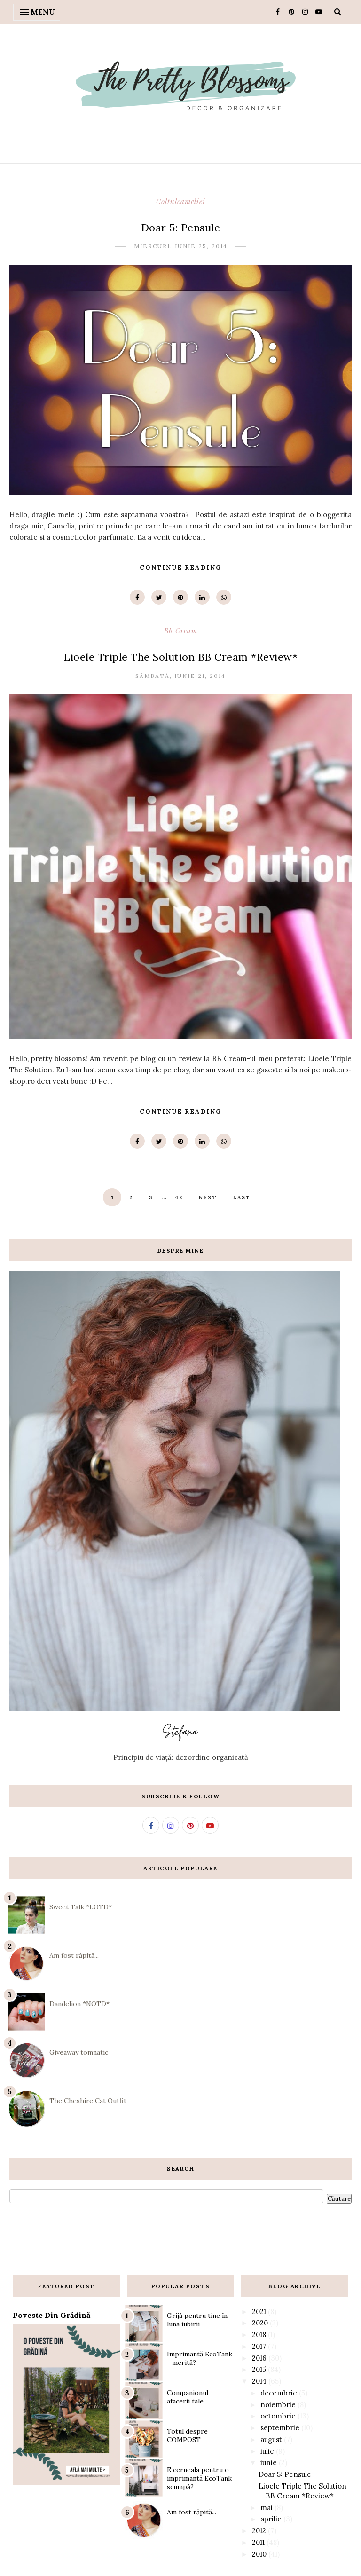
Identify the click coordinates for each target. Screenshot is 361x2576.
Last (242, 1197)
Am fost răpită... (74, 1955)
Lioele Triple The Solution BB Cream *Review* (180, 656)
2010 (259, 2554)
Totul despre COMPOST (187, 2435)
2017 (259, 2346)
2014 (259, 2381)
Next (208, 1197)
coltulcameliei (180, 201)
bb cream (180, 630)
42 (179, 1197)
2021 (259, 2311)
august (271, 2439)
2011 (258, 2542)
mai (266, 2507)
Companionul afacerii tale (187, 2396)
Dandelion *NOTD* (79, 2004)
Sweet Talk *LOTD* (80, 1907)
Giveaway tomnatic (78, 2052)
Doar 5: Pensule (180, 227)
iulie (267, 2451)
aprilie (271, 2518)
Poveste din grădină (51, 2315)
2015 (259, 2369)
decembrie (278, 2392)
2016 (259, 2358)
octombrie (278, 2415)
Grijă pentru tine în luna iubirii (197, 2319)
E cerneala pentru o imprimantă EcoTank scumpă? (199, 2478)
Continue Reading (180, 568)
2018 (259, 2334)
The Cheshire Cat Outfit (87, 2100)
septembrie (279, 2427)
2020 (260, 2322)
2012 (259, 2530)
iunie (268, 2462)
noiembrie (278, 2404)
